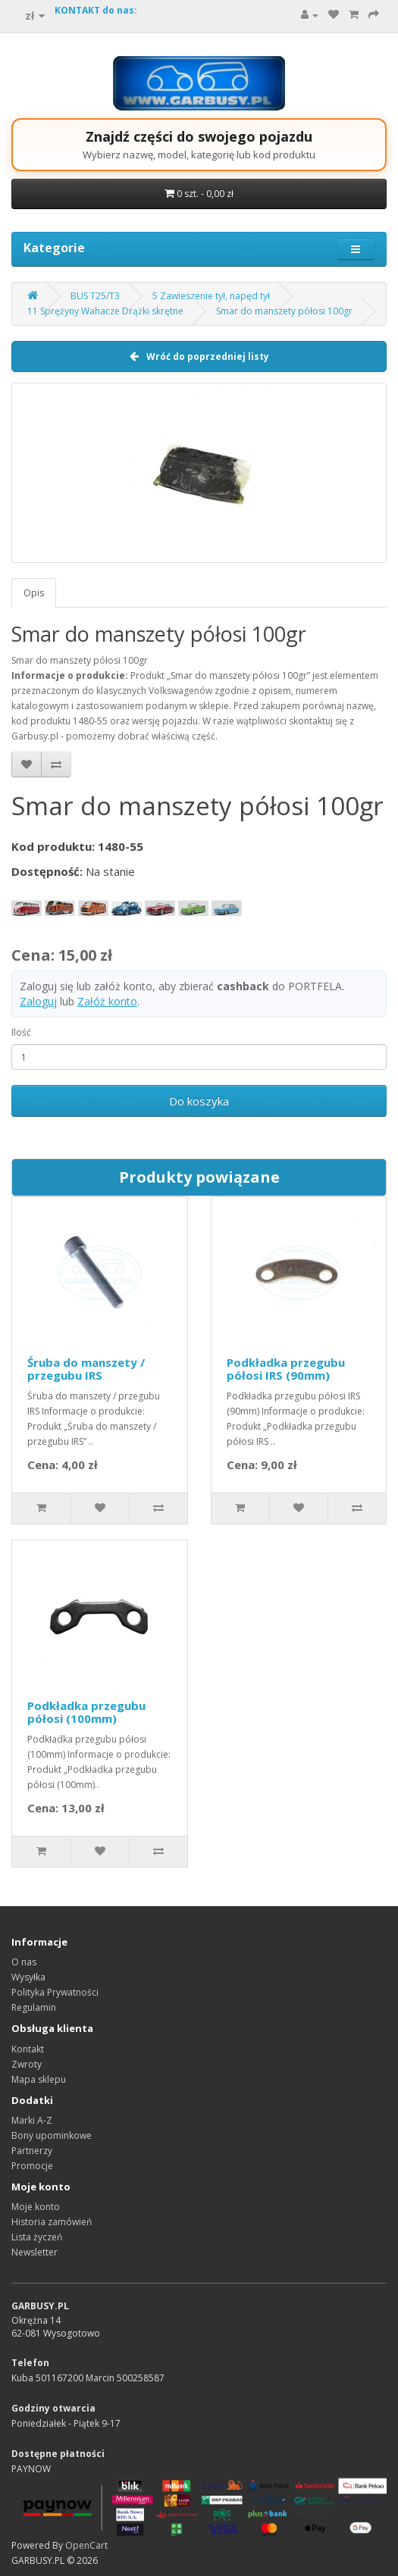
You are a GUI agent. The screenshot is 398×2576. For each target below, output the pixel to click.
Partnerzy (31, 2150)
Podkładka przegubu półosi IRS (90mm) (286, 1369)
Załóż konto (107, 1001)
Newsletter (34, 2252)
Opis (34, 592)
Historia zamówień (51, 2221)
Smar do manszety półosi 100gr (284, 311)
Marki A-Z (31, 2120)
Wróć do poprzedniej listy (199, 356)
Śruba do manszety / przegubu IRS (86, 1369)
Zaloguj (38, 1001)
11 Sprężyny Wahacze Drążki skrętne (105, 311)
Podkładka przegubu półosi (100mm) (86, 1712)
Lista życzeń (36, 2237)
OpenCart (86, 2545)
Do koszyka (199, 1100)
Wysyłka (28, 1977)
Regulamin (33, 2007)
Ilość (21, 1032)
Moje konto (35, 2206)
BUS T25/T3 (95, 295)
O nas (23, 1961)
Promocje (32, 2165)
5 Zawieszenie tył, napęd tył (211, 295)
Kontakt (27, 2049)
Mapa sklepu (38, 2079)
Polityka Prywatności (55, 1992)
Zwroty (26, 2064)
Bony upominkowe (51, 2135)
